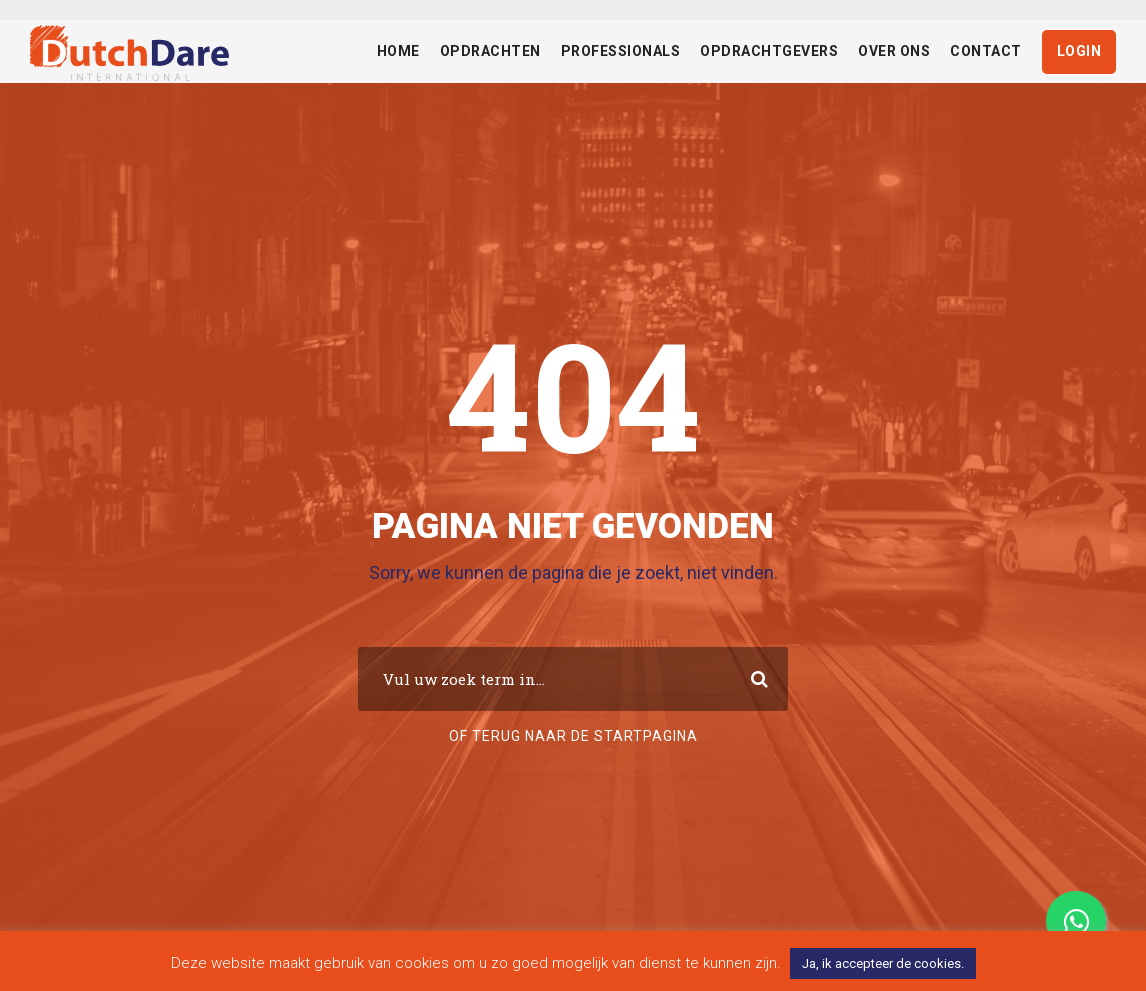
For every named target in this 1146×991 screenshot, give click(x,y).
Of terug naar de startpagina (573, 736)
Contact (986, 51)
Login (1079, 51)
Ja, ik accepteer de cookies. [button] (883, 963)
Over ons (894, 51)
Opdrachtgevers (769, 51)
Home (398, 51)
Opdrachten (490, 51)
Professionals (621, 51)
